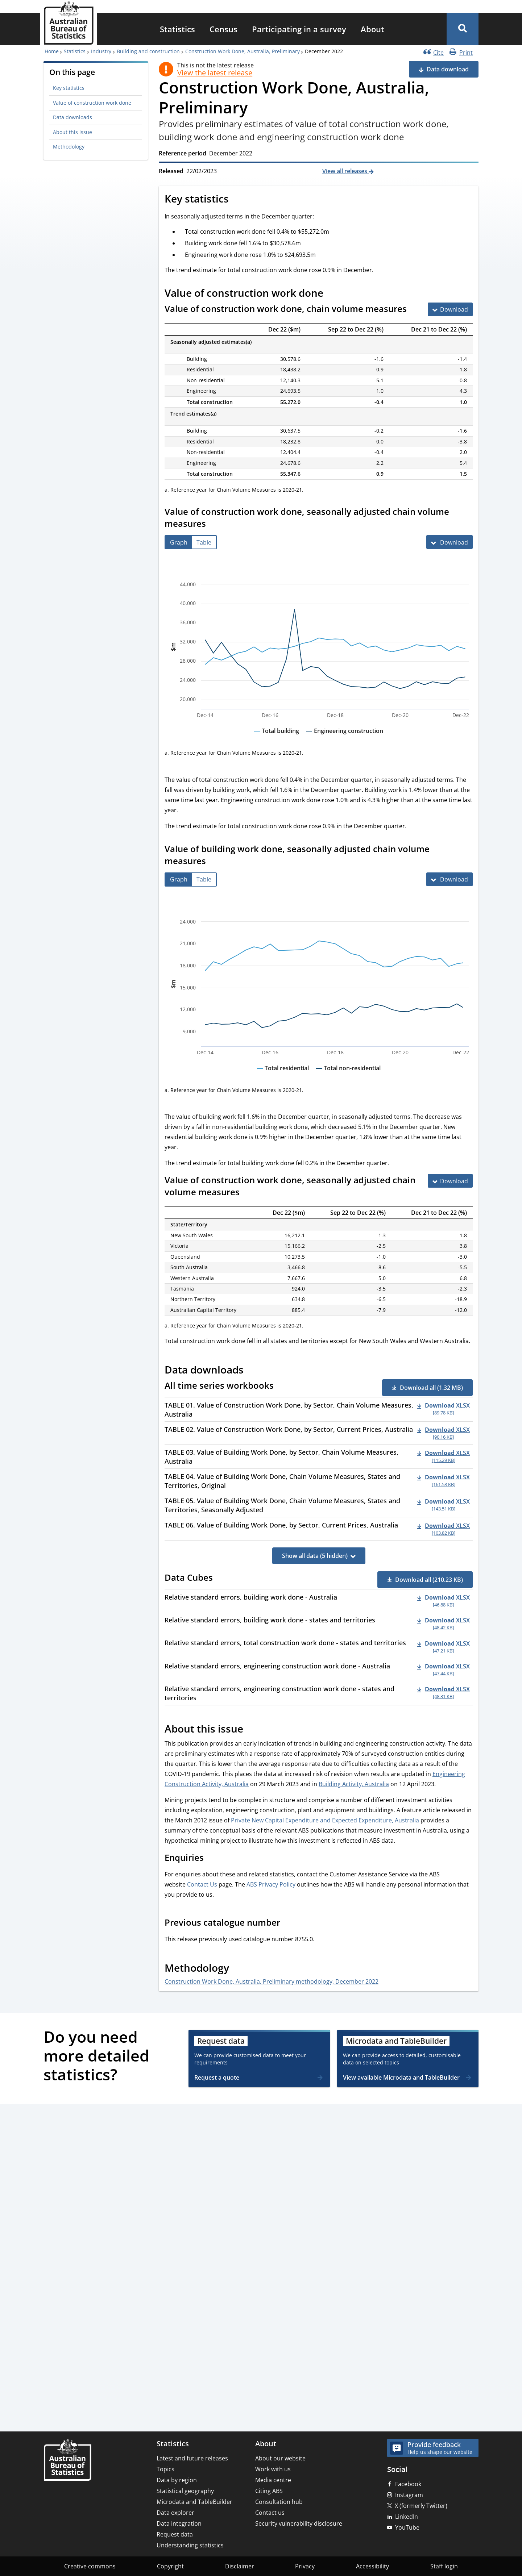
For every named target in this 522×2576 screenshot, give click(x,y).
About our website (280, 2458)
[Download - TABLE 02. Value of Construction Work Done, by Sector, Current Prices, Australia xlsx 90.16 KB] (443, 1433)
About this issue (72, 132)
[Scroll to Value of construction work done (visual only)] (331, 294)
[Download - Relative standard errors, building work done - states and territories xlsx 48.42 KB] (443, 1623)
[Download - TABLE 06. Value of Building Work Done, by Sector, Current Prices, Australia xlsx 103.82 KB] (443, 1528)
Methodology (68, 146)
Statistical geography (185, 2491)
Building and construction (148, 51)
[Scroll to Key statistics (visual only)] (237, 200)
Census (223, 29)
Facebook (408, 2484)
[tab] (178, 542)
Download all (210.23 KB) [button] (429, 1580)
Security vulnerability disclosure (298, 2523)
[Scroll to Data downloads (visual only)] (251, 1371)
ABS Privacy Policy (270, 1884)
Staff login (444, 2566)
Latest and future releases (192, 2458)
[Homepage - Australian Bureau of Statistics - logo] (68, 23)
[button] (462, 29)
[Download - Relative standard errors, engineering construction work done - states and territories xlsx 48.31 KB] (443, 1692)
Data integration (179, 2523)
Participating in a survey (299, 29)
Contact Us (202, 1884)
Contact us (270, 2513)
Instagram (409, 2495)
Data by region (177, 2480)
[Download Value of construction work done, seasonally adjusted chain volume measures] (449, 542)
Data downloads (72, 117)
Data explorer (175, 2513)
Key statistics (68, 87)
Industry (101, 51)
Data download (448, 69)
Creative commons (90, 2566)
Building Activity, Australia (354, 1784)
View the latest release (214, 72)
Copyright (170, 2566)
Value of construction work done (92, 102)
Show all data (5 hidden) (315, 1556)
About (372, 29)
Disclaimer (239, 2566)
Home (52, 51)
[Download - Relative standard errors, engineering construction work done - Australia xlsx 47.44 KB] (443, 1669)
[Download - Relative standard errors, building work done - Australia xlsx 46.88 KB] (443, 1600)
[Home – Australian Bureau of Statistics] (67, 2461)
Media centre (273, 2480)
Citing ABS (269, 2491)
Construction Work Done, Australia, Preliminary (242, 51)
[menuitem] (177, 29)
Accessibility (372, 2566)
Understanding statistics (190, 2545)
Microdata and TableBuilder (194, 2502)
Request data (175, 2534)
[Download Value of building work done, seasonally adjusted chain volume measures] (449, 879)
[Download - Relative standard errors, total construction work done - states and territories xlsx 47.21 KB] (443, 1646)
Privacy (305, 2566)
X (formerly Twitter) (421, 2506)
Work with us (273, 2469)
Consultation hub (279, 2502)
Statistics (177, 29)
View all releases (345, 171)
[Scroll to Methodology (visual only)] (237, 1969)
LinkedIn (406, 2517)
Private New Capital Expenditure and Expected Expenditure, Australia (325, 1820)
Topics (165, 2469)
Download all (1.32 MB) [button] (431, 1388)
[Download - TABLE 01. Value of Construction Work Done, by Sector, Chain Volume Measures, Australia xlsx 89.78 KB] (443, 1408)
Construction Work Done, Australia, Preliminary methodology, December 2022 (271, 1981)
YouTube (407, 2527)
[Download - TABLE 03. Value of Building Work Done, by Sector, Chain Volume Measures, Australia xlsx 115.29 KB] (443, 1455)
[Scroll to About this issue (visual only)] (251, 1730)
